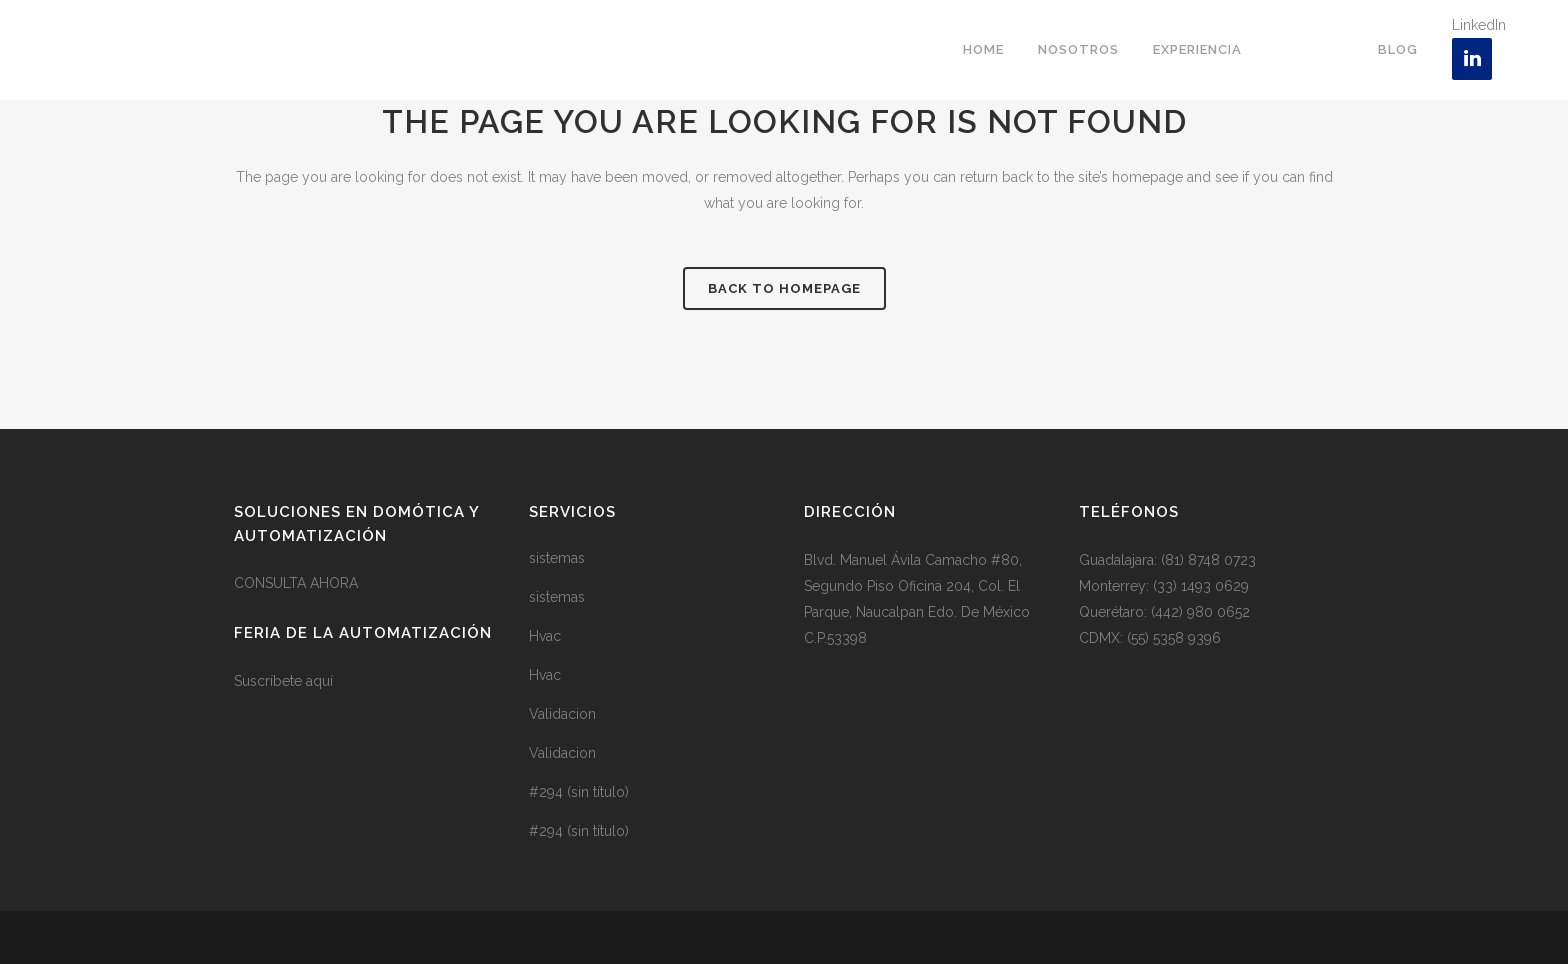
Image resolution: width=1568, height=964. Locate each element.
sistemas (557, 558)
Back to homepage (784, 288)
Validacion (562, 714)
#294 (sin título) (579, 792)
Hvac (545, 636)
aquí (319, 681)
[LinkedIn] (1472, 59)
